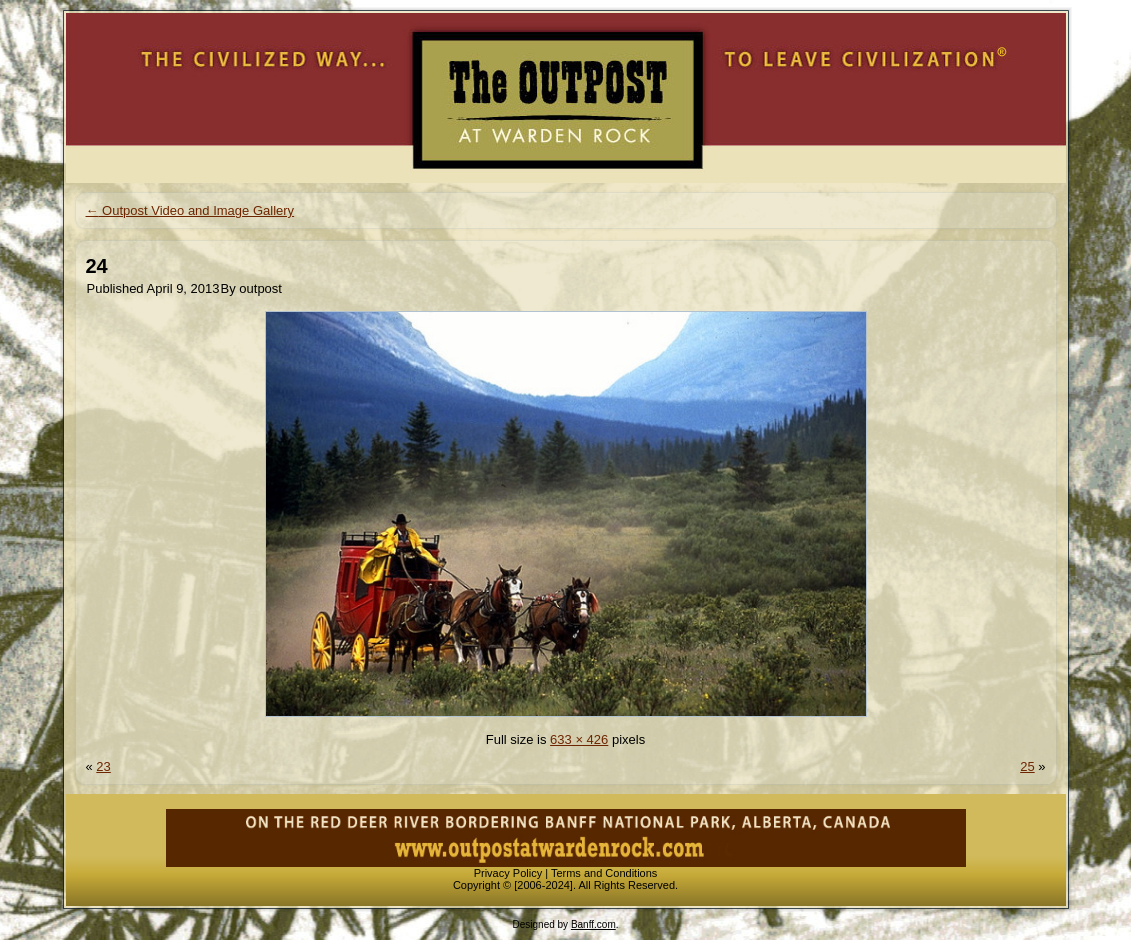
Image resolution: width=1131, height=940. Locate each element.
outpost (260, 288)
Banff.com (593, 924)
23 (103, 766)
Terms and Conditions (604, 873)
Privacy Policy (508, 873)
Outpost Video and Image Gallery (190, 210)
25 (1027, 766)
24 (97, 266)
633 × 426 (579, 739)
